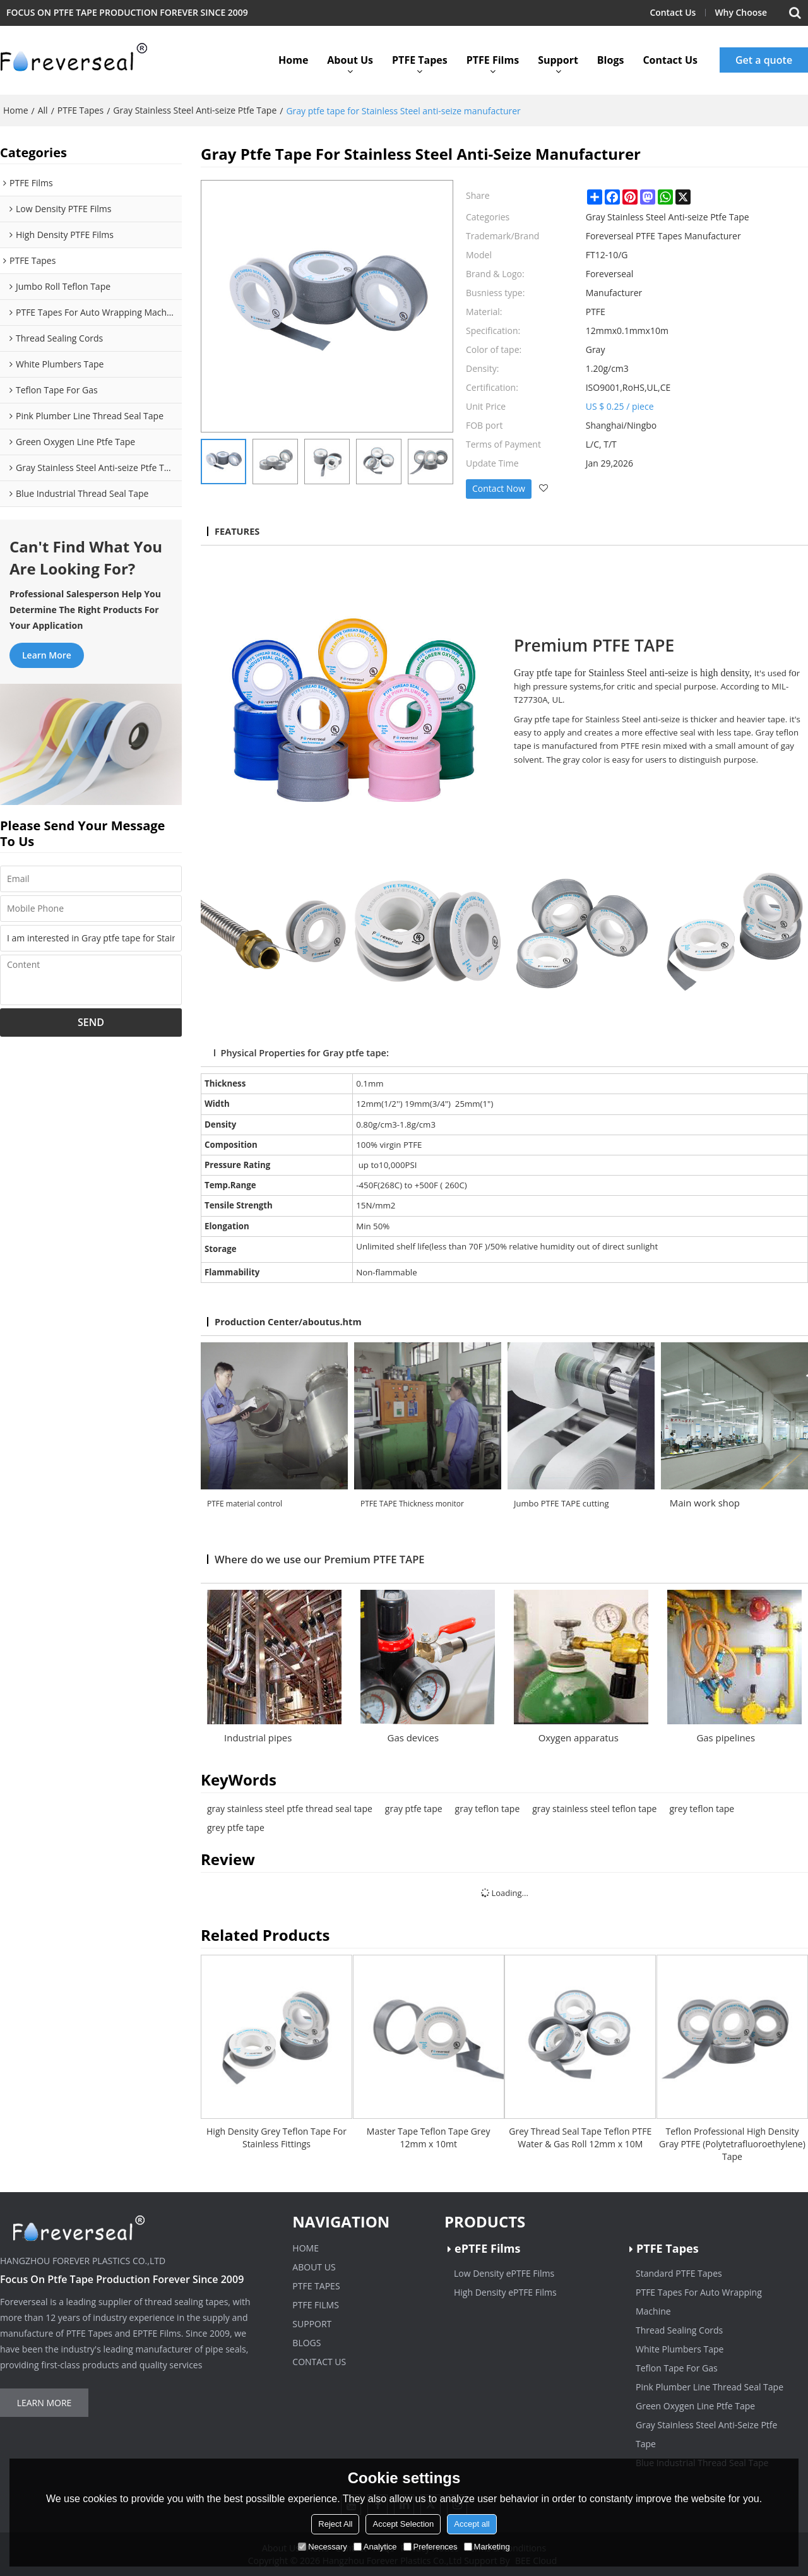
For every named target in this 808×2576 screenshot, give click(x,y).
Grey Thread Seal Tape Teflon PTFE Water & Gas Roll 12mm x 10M (580, 2137)
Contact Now (498, 488)
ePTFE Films (487, 2248)
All (43, 110)
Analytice (375, 2546)
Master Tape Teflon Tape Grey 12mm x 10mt (428, 2137)
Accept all (471, 2524)
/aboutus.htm (330, 1321)
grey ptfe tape (235, 1828)
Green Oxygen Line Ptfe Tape (695, 2406)
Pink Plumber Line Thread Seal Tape (709, 2387)
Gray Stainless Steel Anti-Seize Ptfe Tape (706, 2434)
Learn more (46, 655)
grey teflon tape (701, 1809)
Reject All (335, 2524)
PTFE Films (492, 60)
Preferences (430, 2546)
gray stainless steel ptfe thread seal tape (289, 1809)
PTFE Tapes (420, 60)
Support (558, 60)
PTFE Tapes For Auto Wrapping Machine (699, 2301)
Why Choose (741, 12)
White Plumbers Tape (679, 2349)
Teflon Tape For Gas (677, 2368)
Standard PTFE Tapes (679, 2273)
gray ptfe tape (414, 1809)
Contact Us (673, 12)
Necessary (322, 2546)
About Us (350, 60)
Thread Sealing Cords (679, 2330)
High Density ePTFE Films (505, 2292)
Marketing (487, 2546)
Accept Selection (403, 2524)
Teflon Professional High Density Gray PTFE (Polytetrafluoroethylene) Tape (732, 2143)
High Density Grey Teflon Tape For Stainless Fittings (276, 2137)
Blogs (610, 60)
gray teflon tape (487, 1809)
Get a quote (763, 60)
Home (293, 60)
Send (91, 1022)
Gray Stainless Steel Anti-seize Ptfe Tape (194, 110)
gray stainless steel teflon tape (594, 1809)
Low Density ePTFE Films (504, 2273)
